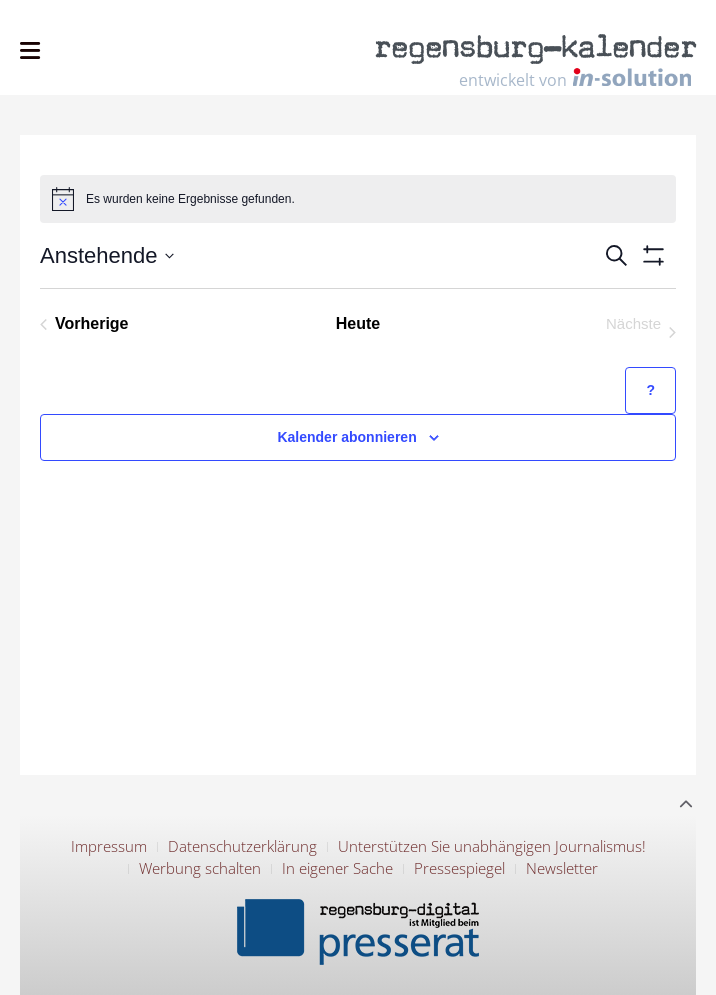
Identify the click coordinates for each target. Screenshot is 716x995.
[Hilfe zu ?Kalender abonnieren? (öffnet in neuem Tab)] (650, 390)
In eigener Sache (337, 868)
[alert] (358, 199)
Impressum (109, 846)
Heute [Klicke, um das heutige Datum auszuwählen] (358, 323)
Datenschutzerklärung (242, 846)
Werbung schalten (200, 868)
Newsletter (562, 868)
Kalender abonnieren (346, 437)
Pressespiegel (459, 868)
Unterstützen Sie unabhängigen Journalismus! (492, 846)
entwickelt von (575, 78)
